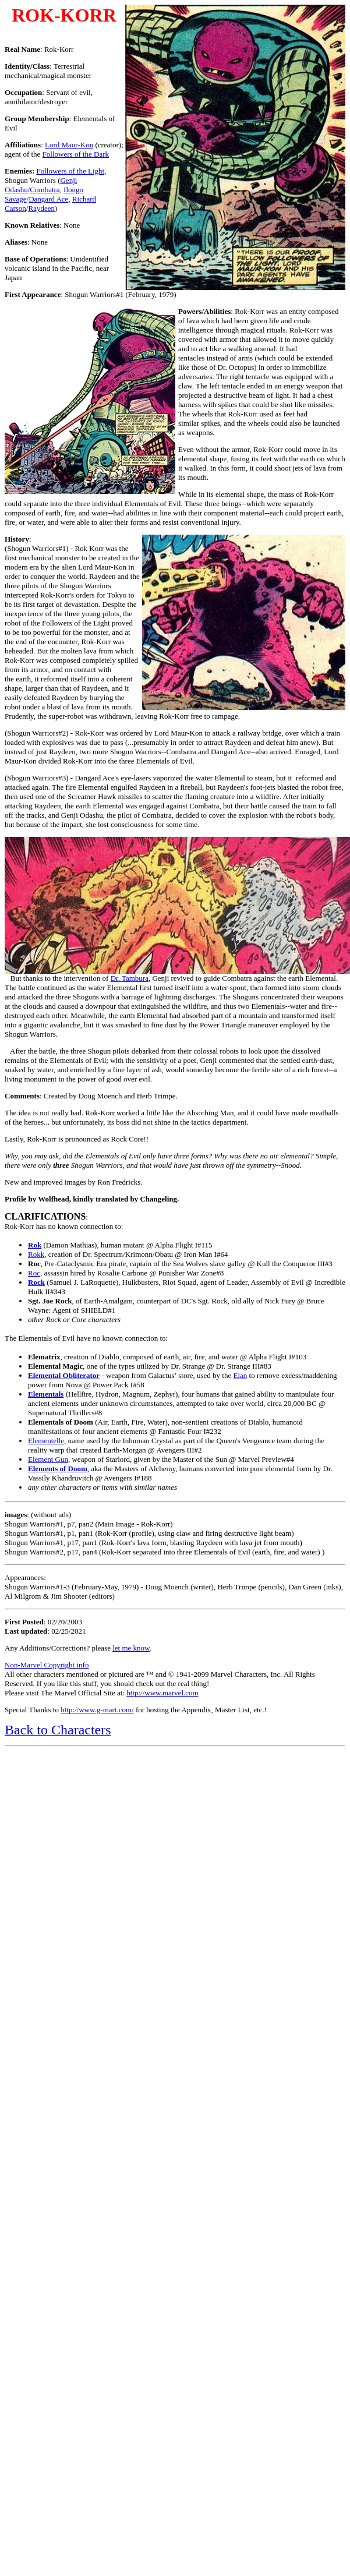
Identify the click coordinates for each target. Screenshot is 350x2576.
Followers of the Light (71, 171)
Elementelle (46, 1440)
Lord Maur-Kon (69, 144)
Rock (36, 1282)
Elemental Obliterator (64, 1375)
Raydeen (41, 208)
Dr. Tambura (130, 978)
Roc (34, 1272)
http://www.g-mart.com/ (97, 1709)
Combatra (44, 189)
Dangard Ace (48, 199)
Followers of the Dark (76, 154)
